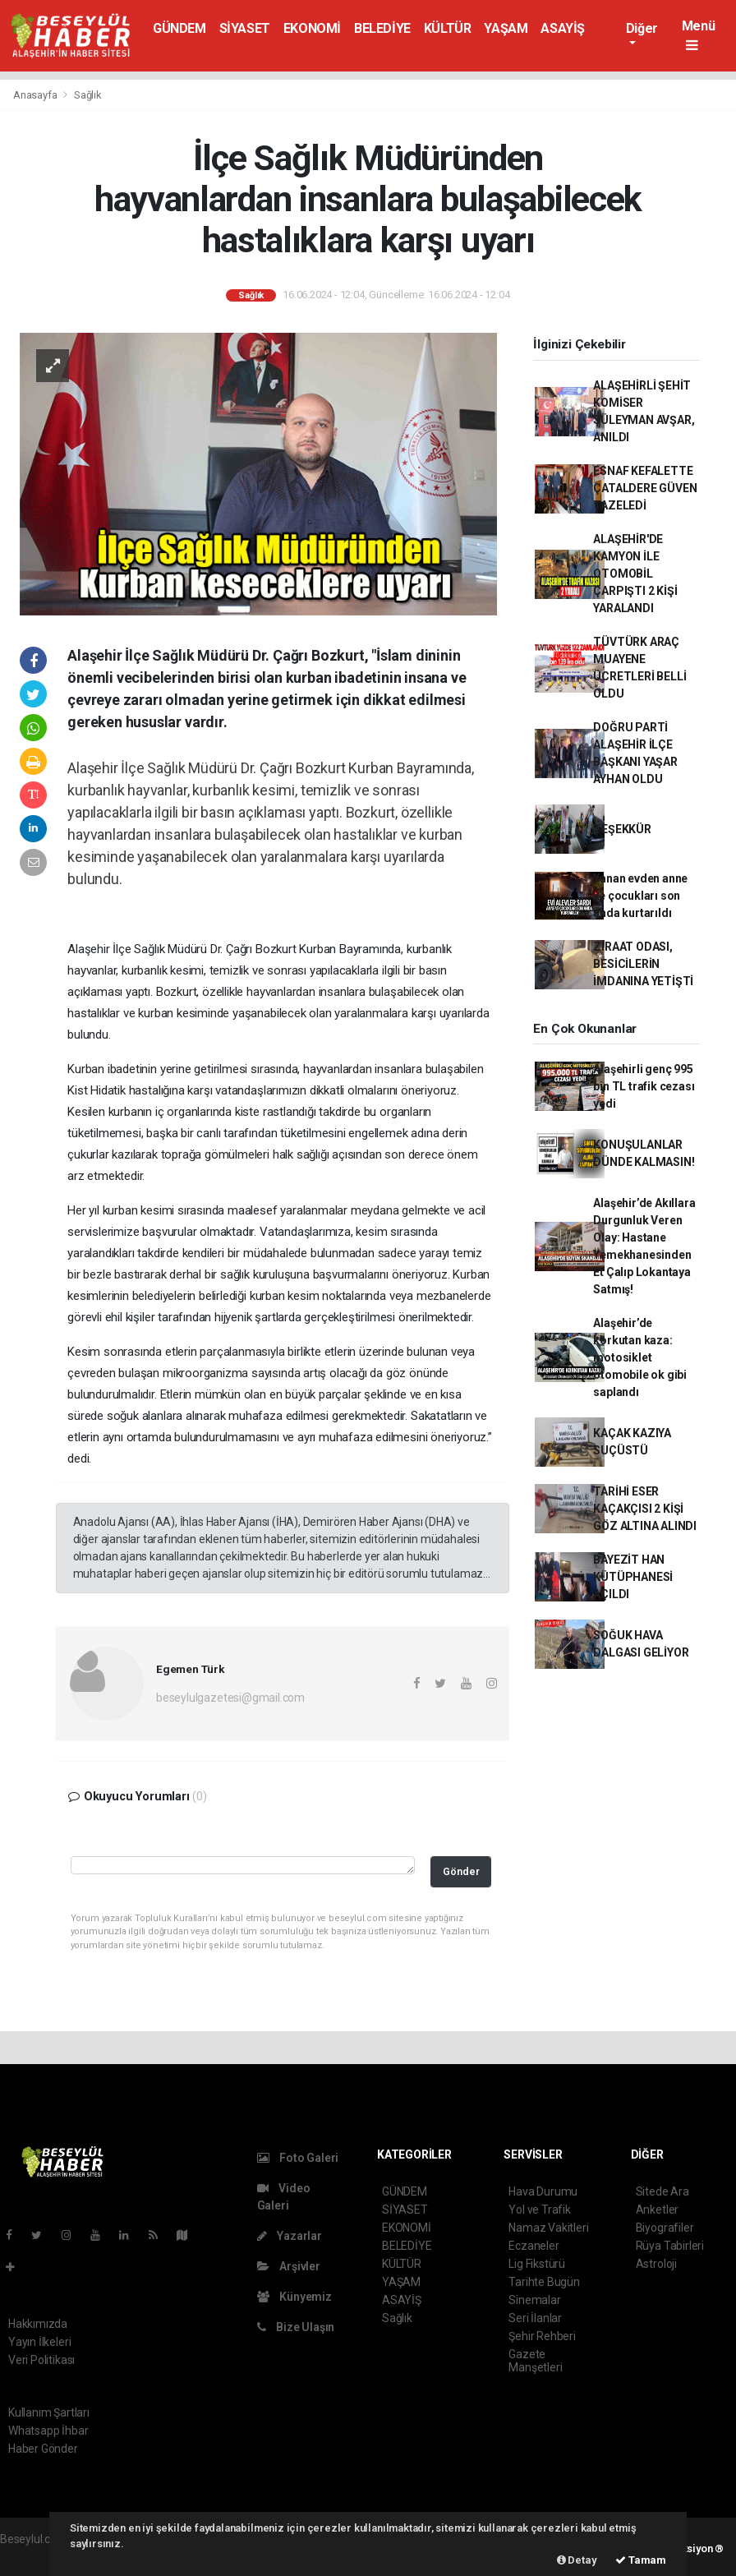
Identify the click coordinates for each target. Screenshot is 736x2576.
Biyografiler (665, 2227)
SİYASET (244, 28)
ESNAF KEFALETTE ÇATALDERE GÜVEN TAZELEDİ (645, 488)
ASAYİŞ (562, 28)
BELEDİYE (382, 28)
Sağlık (88, 95)
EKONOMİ (312, 28)
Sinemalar (534, 2299)
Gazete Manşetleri (535, 2361)
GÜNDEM (179, 28)
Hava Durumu (542, 2191)
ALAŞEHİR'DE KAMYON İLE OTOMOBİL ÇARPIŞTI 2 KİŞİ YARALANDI (635, 573)
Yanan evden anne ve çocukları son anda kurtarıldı (640, 895)
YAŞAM (505, 28)
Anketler (657, 2209)
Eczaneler (533, 2245)
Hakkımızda (37, 2323)
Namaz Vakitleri (548, 2227)
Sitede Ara (662, 2191)
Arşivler (288, 2266)
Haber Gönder (43, 2448)
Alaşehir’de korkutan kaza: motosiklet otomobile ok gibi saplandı (640, 1357)
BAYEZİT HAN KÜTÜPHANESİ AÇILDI (633, 1577)
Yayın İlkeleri (39, 2341)
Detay (577, 2560)
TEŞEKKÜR (622, 829)
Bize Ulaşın (296, 2327)
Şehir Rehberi (542, 2336)
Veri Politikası (41, 2359)
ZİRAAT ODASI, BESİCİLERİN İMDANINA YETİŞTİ (643, 964)
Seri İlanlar (535, 2318)
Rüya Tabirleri (670, 2245)
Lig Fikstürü (536, 2263)
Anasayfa (36, 95)
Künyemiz (294, 2296)
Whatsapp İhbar (48, 2430)
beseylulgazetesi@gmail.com (230, 1697)
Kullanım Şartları (49, 2412)
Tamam (640, 2560)
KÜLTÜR (448, 28)
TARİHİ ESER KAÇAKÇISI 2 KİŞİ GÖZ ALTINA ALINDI (645, 1508)
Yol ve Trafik (539, 2209)
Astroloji (656, 2263)
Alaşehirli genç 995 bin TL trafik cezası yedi (643, 1086)
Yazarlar (289, 2235)
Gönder (461, 1871)
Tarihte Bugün (544, 2281)
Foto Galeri (298, 2157)
